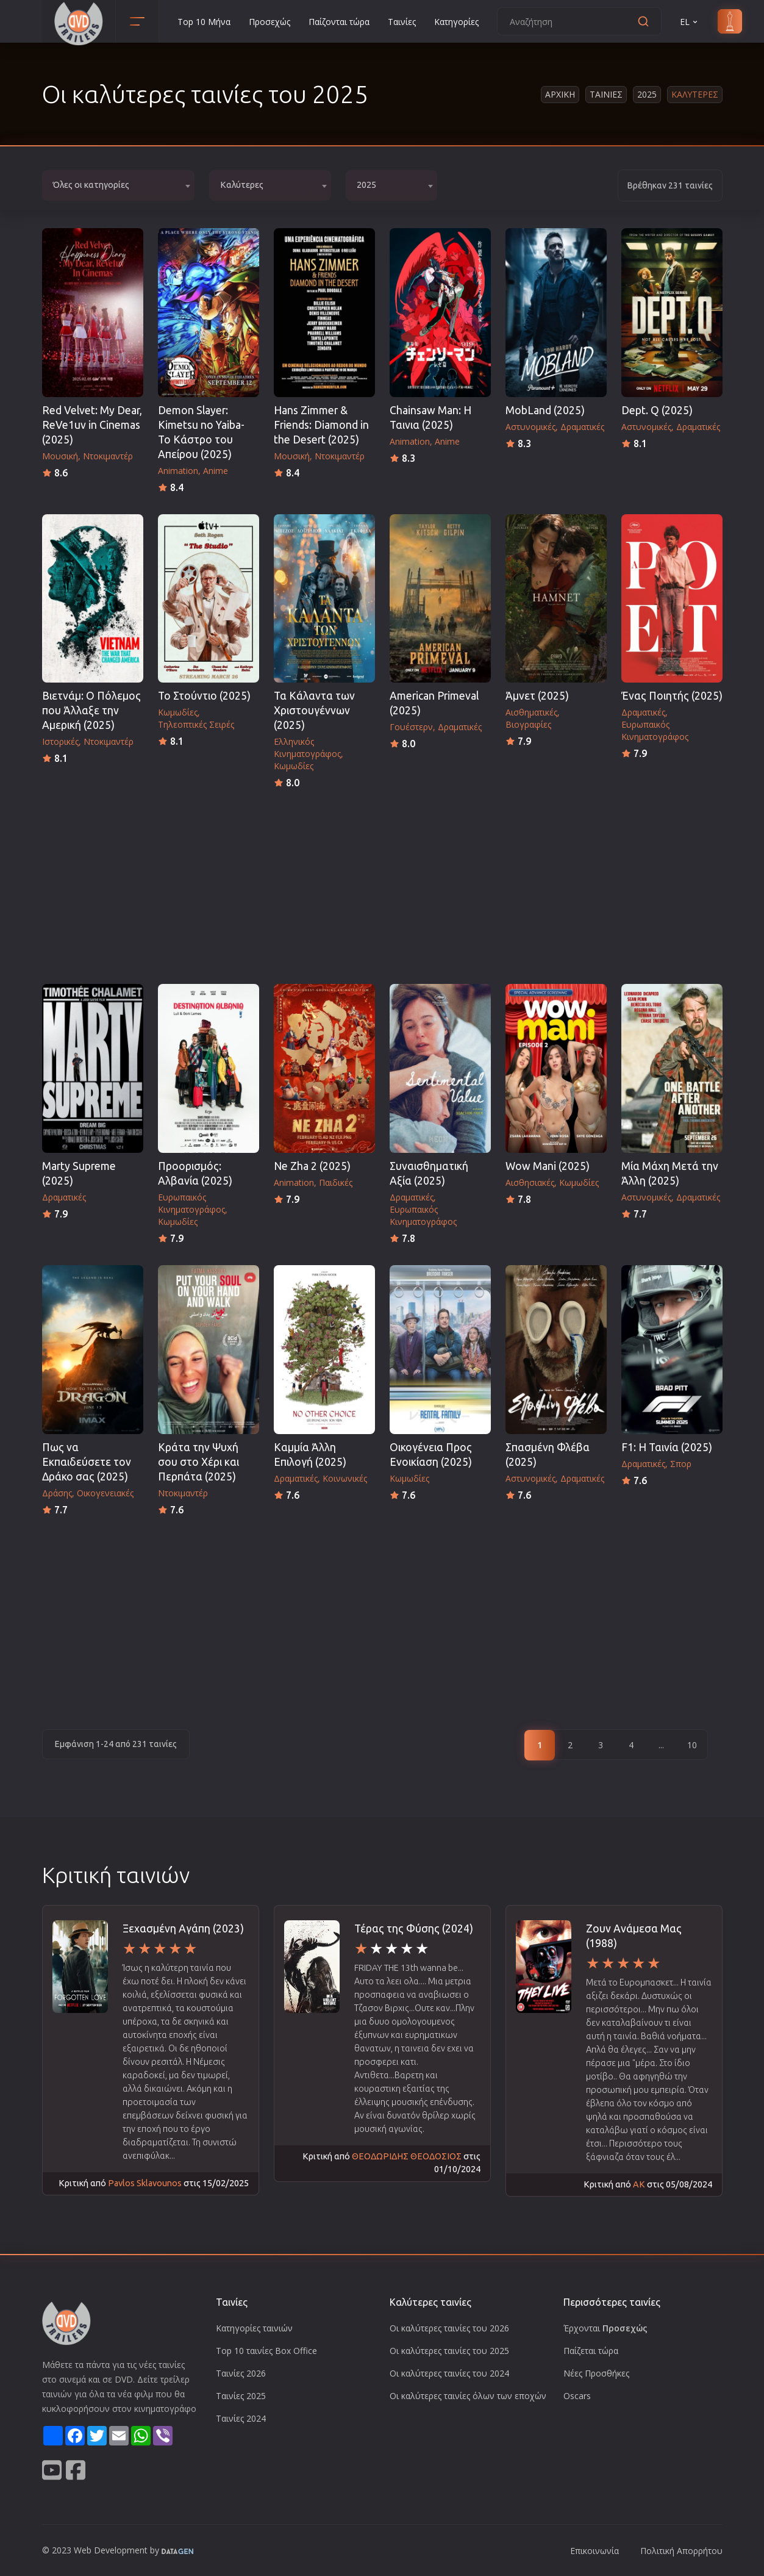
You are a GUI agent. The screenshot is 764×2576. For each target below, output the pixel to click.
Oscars (577, 2396)
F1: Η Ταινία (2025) (666, 1447)
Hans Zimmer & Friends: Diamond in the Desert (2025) (321, 424)
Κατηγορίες (456, 21)
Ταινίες (402, 21)
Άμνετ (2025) (537, 695)
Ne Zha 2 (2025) (312, 1166)
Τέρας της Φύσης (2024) (413, 1928)
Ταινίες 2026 (241, 2373)
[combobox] (118, 185)
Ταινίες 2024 (241, 2418)
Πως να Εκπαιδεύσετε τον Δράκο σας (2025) (86, 1461)
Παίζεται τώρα (590, 2350)
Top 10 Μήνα (203, 21)
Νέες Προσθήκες (596, 2373)
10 (692, 1745)
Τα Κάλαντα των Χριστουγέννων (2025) (314, 710)
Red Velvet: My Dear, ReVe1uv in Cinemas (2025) (92, 424)
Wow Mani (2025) (547, 1166)
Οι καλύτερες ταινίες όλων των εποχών (468, 2396)
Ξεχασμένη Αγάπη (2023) (183, 1928)
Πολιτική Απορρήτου (681, 2550)
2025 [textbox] (366, 185)
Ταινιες (606, 94)
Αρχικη (560, 94)
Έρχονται (605, 2328)
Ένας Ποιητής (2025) (672, 695)
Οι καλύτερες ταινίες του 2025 (449, 2350)
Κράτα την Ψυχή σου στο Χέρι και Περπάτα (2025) (198, 1461)
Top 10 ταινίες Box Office (266, 2350)
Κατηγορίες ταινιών (254, 2328)
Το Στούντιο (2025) (204, 695)
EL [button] (689, 21)
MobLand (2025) (545, 410)
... (661, 1745)
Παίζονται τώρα (339, 21)
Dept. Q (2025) (657, 410)
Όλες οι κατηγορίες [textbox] (91, 185)
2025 (647, 94)
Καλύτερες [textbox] (241, 185)
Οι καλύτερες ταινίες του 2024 (449, 2373)
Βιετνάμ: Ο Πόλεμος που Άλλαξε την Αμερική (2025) (91, 710)
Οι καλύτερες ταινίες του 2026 (449, 2328)
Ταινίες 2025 (241, 2396)
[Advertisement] (382, 882)
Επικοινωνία (594, 2550)
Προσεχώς (269, 21)
